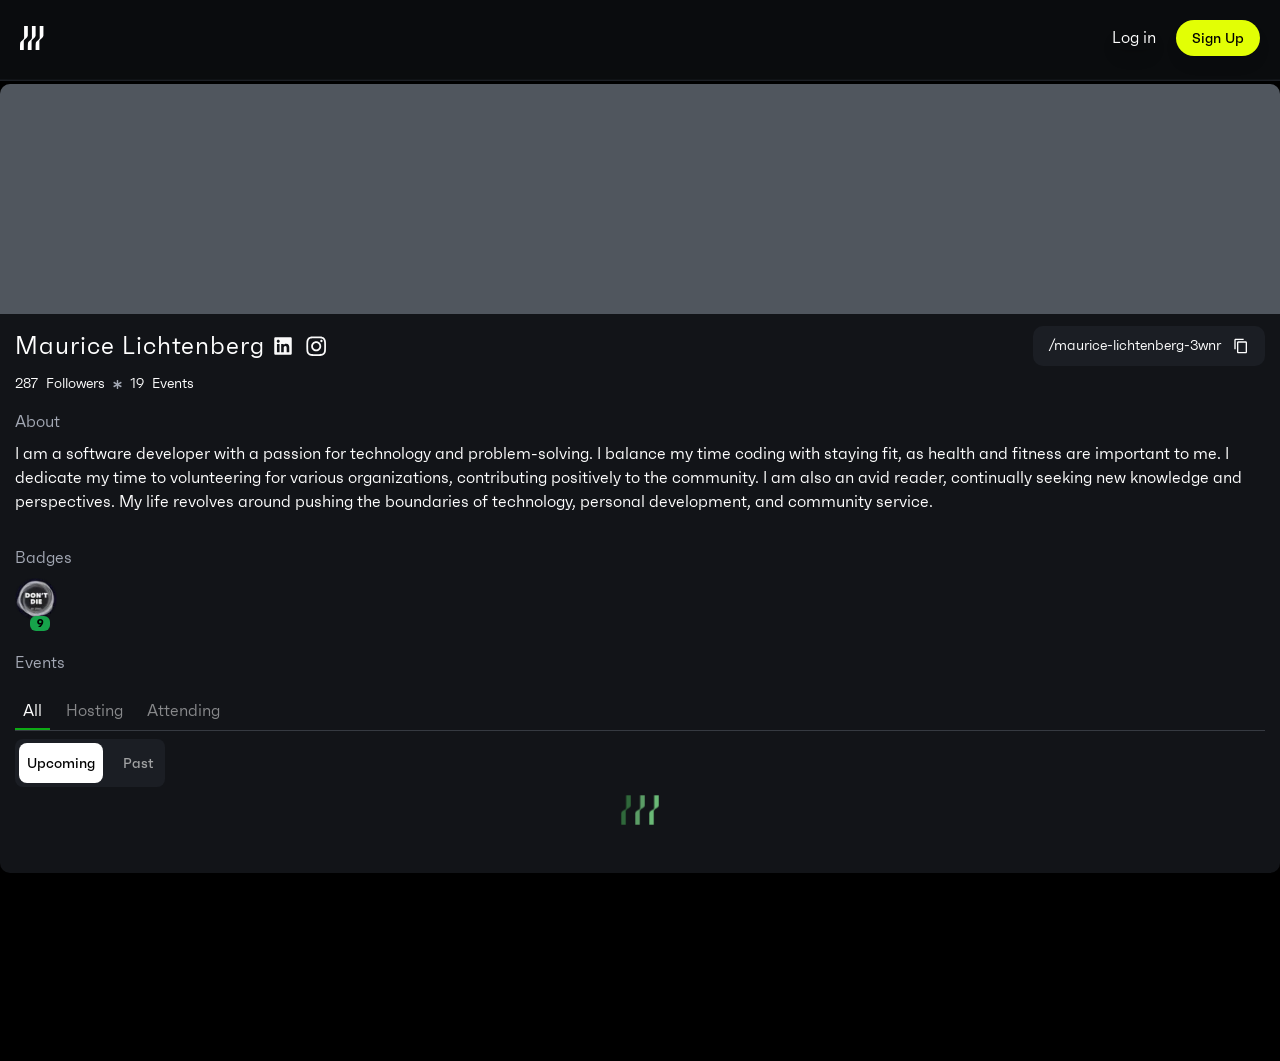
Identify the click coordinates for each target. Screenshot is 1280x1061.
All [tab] (32, 710)
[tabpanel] (640, 782)
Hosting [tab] (94, 710)
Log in (1134, 37)
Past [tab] (138, 763)
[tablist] (640, 707)
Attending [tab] (183, 710)
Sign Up (1218, 38)
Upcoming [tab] (61, 763)
